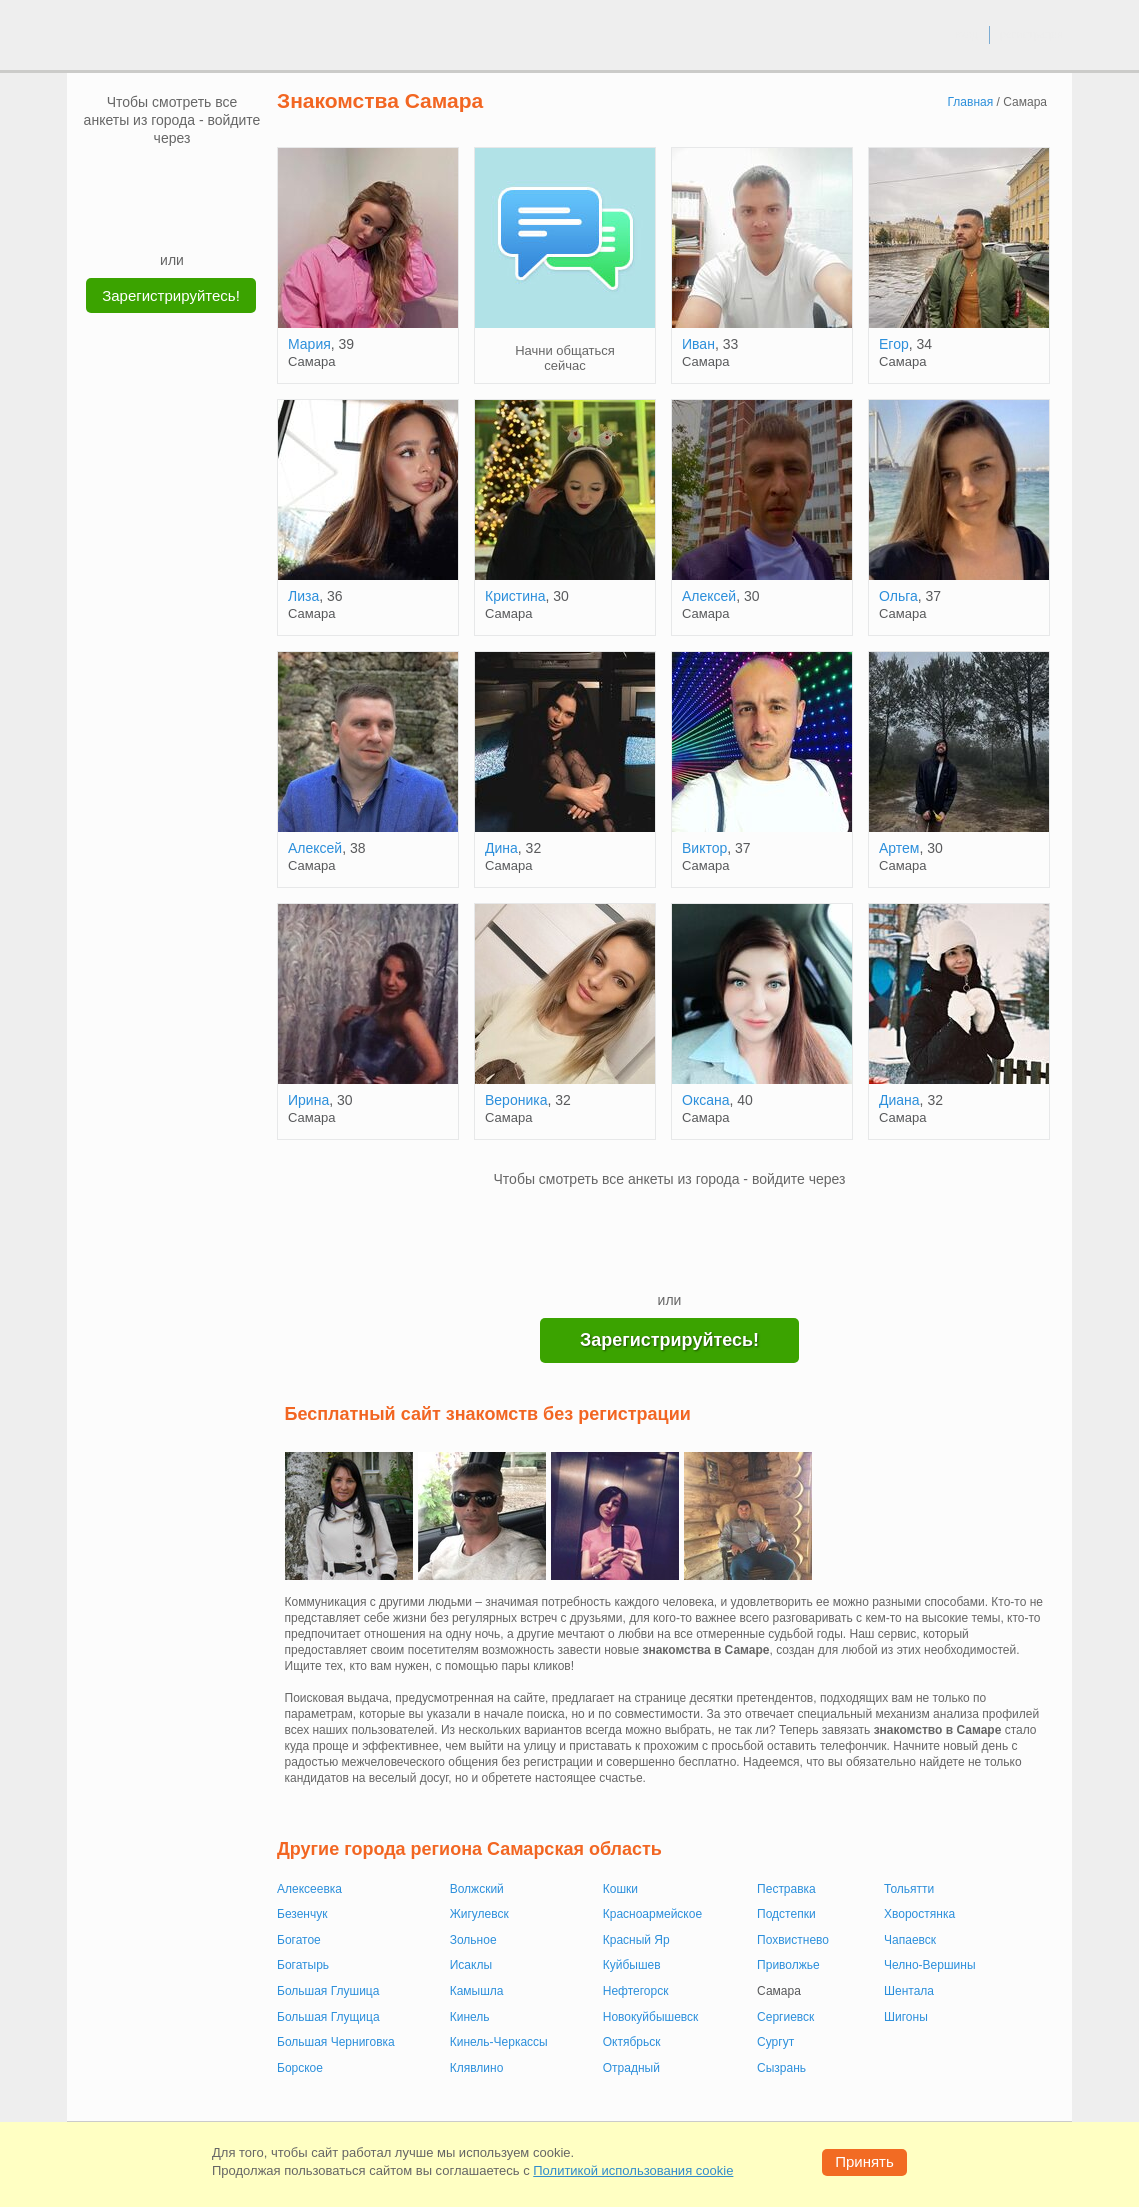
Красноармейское (652, 1914)
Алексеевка (309, 1889)
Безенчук (302, 1914)
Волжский (477, 1889)
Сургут (775, 2042)
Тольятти (909, 1889)
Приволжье (788, 1965)
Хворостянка (919, 1914)
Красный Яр (636, 1940)
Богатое (299, 1940)
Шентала (909, 1991)
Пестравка (786, 1889)
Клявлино (477, 2068)
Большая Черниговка (336, 2042)
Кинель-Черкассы (499, 2042)
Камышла (477, 1991)
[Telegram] (191, 220)
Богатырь (303, 1965)
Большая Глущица (328, 2017)
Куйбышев (632, 1965)
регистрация (1031, 34)
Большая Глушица (328, 1991)
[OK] (210, 177)
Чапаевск (910, 1940)
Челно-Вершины (930, 1965)
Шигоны (906, 2017)
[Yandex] (153, 220)
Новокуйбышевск (651, 2017)
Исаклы (471, 1965)
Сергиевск (785, 2017)
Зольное (473, 1940)
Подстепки (786, 1914)
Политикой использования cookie (633, 2170)
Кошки (620, 1889)
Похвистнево (793, 1940)
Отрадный (631, 2068)
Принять (864, 2161)
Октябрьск (632, 2042)
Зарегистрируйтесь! (171, 295)
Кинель (470, 2017)
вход (966, 34)
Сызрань (781, 2068)
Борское (300, 2068)
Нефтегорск (636, 1991)
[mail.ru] (172, 177)
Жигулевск (479, 1914)
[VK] (134, 177)
